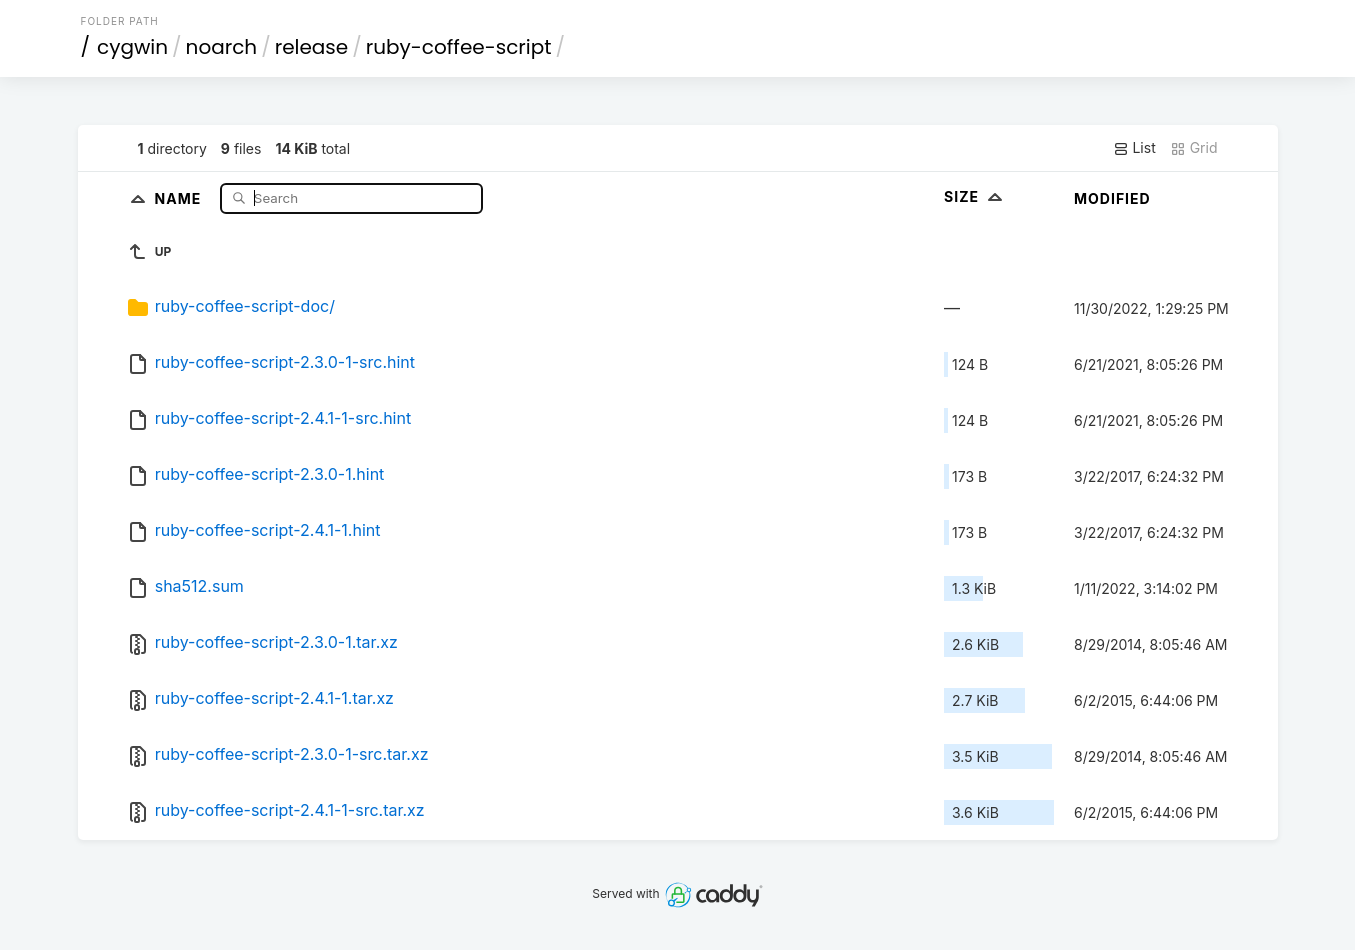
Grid (1194, 148)
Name (180, 197)
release (312, 47)
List (1134, 148)
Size (975, 196)
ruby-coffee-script (459, 47)
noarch (222, 47)
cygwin (132, 47)
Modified (1112, 198)
